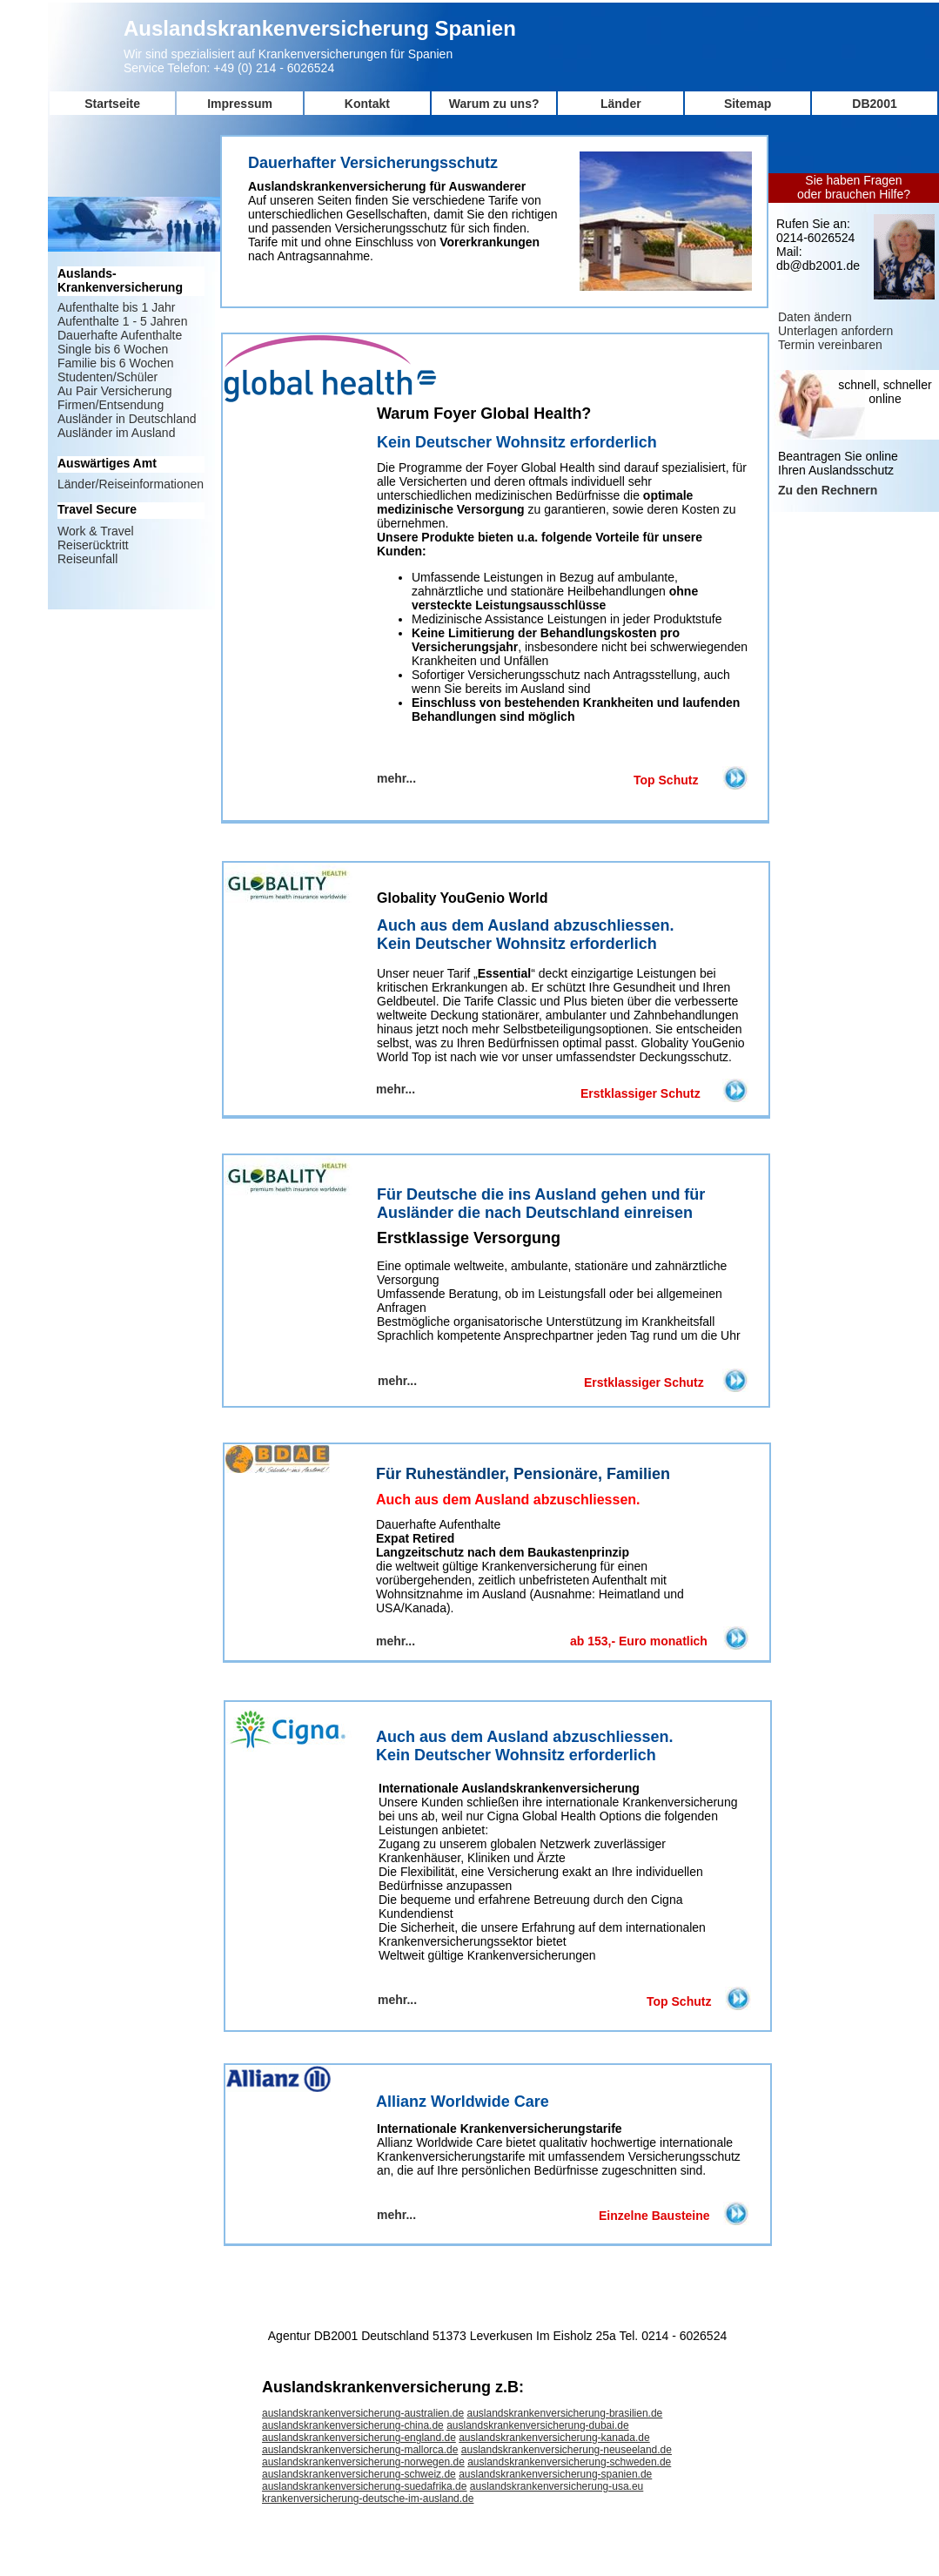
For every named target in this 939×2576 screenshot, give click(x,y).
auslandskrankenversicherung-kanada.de (554, 2437)
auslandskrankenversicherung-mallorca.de (360, 2450)
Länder (620, 104)
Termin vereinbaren (830, 345)
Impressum (239, 104)
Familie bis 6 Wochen (115, 363)
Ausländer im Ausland (116, 433)
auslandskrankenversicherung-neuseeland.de (566, 2450)
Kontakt (367, 104)
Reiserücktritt (93, 545)
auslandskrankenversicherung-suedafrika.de (364, 2486)
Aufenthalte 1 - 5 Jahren (122, 321)
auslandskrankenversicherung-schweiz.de (359, 2474)
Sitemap (747, 104)
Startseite (112, 104)
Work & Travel (95, 531)
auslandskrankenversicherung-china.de (353, 2425)
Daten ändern (815, 317)
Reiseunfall (87, 559)
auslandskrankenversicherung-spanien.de (555, 2474)
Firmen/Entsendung (110, 405)
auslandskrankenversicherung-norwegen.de (363, 2462)
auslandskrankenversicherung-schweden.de (569, 2462)
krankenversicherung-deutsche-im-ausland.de (367, 2498)
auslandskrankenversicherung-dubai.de (537, 2425)
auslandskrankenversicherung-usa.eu (556, 2486)
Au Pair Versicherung (114, 391)
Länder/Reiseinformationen (130, 484)
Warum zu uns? (494, 104)
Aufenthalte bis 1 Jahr (116, 307)
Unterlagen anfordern (835, 331)
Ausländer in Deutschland (127, 419)
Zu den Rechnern (827, 490)
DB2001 (874, 104)
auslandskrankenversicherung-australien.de (363, 2413)
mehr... (397, 2000)
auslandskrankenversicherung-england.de (359, 2437)
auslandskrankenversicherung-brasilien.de (564, 2413)
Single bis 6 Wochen (112, 349)
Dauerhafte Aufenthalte (119, 335)
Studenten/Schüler (107, 377)
